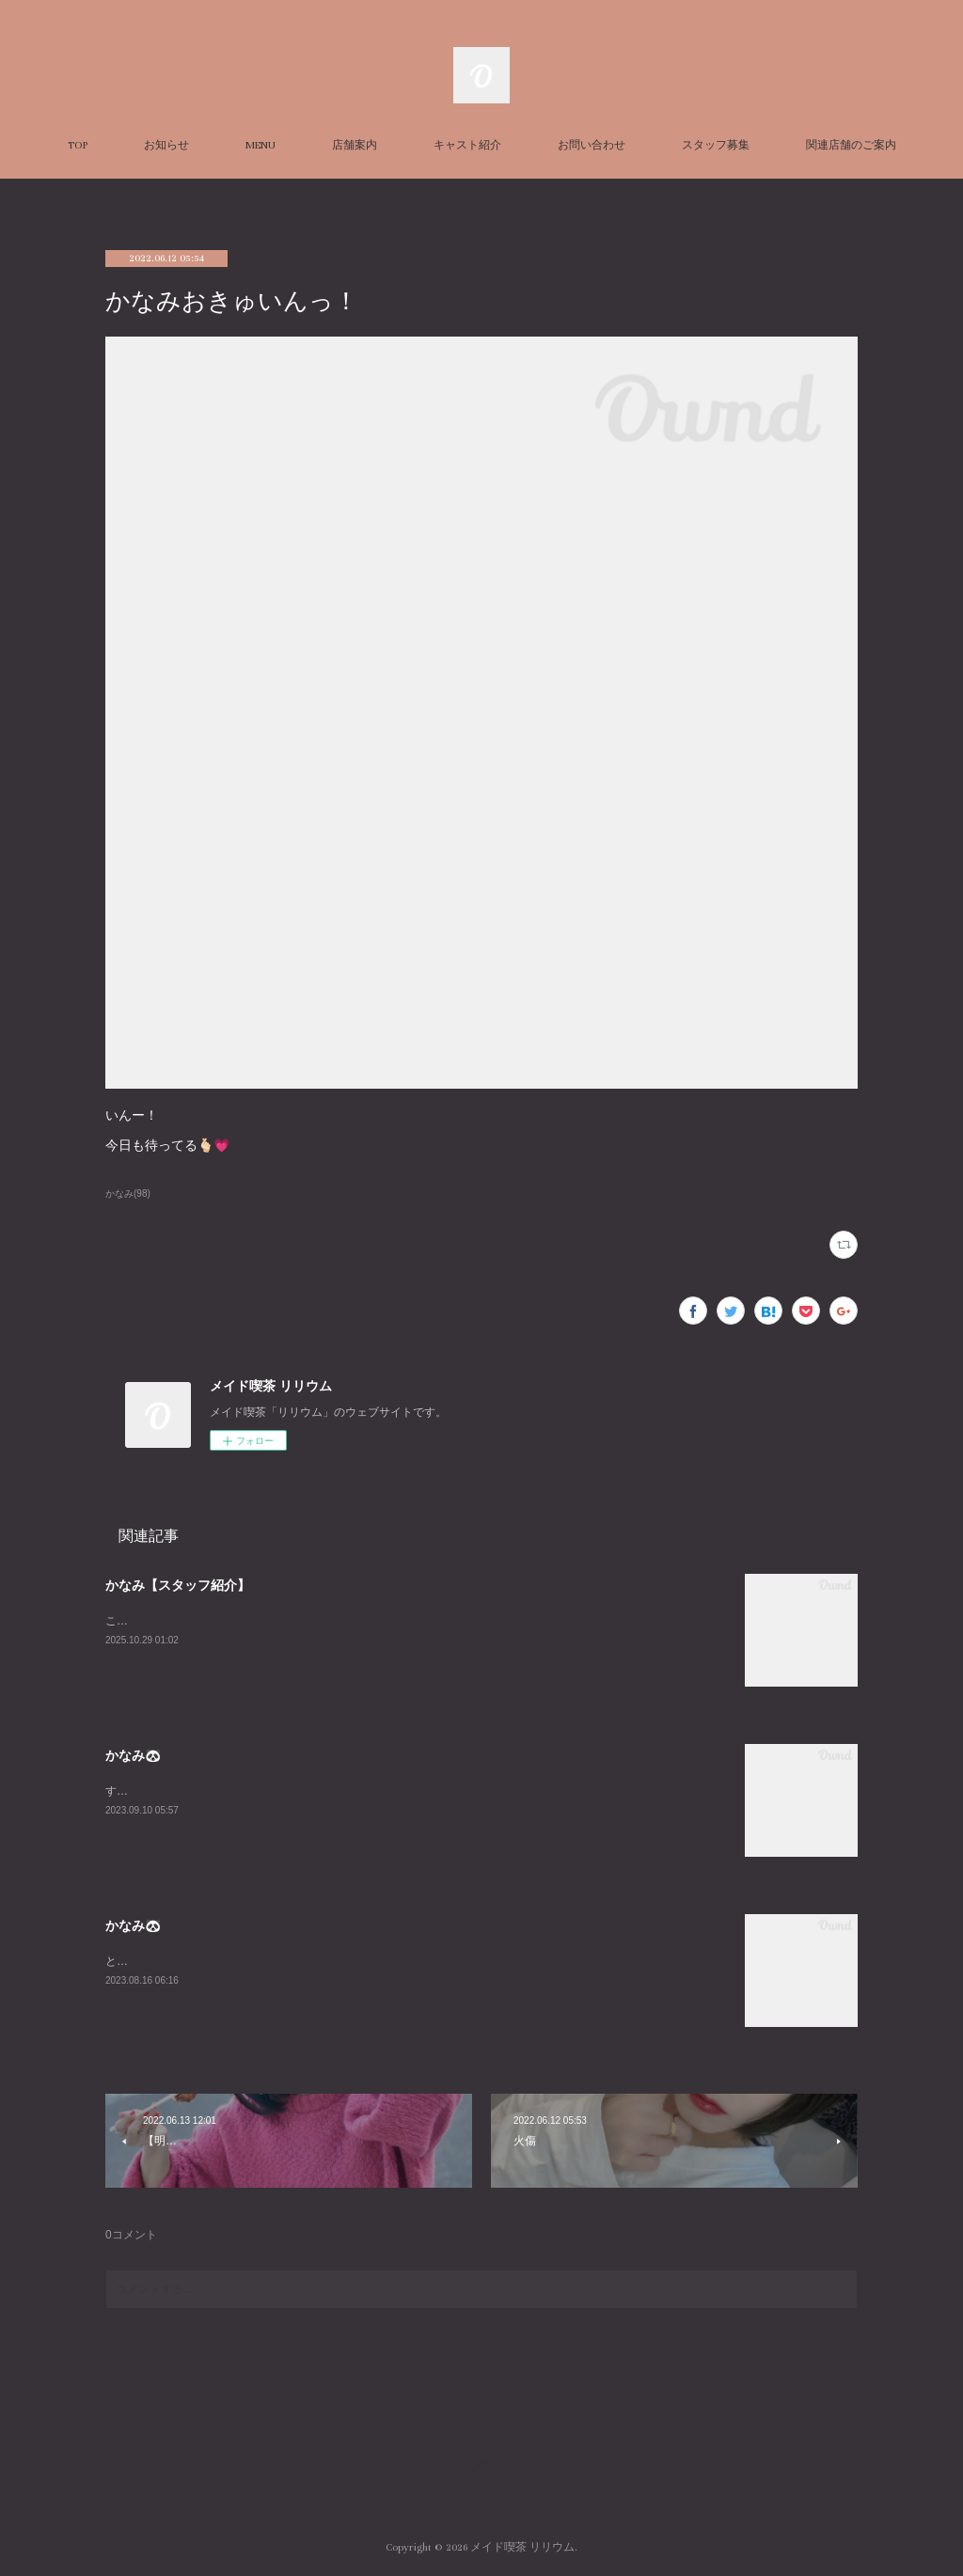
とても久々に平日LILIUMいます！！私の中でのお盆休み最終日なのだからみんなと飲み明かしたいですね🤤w (382, 1961)
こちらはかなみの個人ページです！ (195, 1620)
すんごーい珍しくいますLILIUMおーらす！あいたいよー (247, 1791)
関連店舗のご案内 (851, 145)
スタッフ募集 (716, 145)
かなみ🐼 (133, 1755)
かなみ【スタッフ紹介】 (177, 1585)
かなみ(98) (127, 1193)
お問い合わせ (591, 145)
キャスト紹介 (467, 145)
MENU (260, 145)
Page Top (481, 2471)
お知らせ (166, 145)
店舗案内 (354, 145)
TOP (77, 145)
